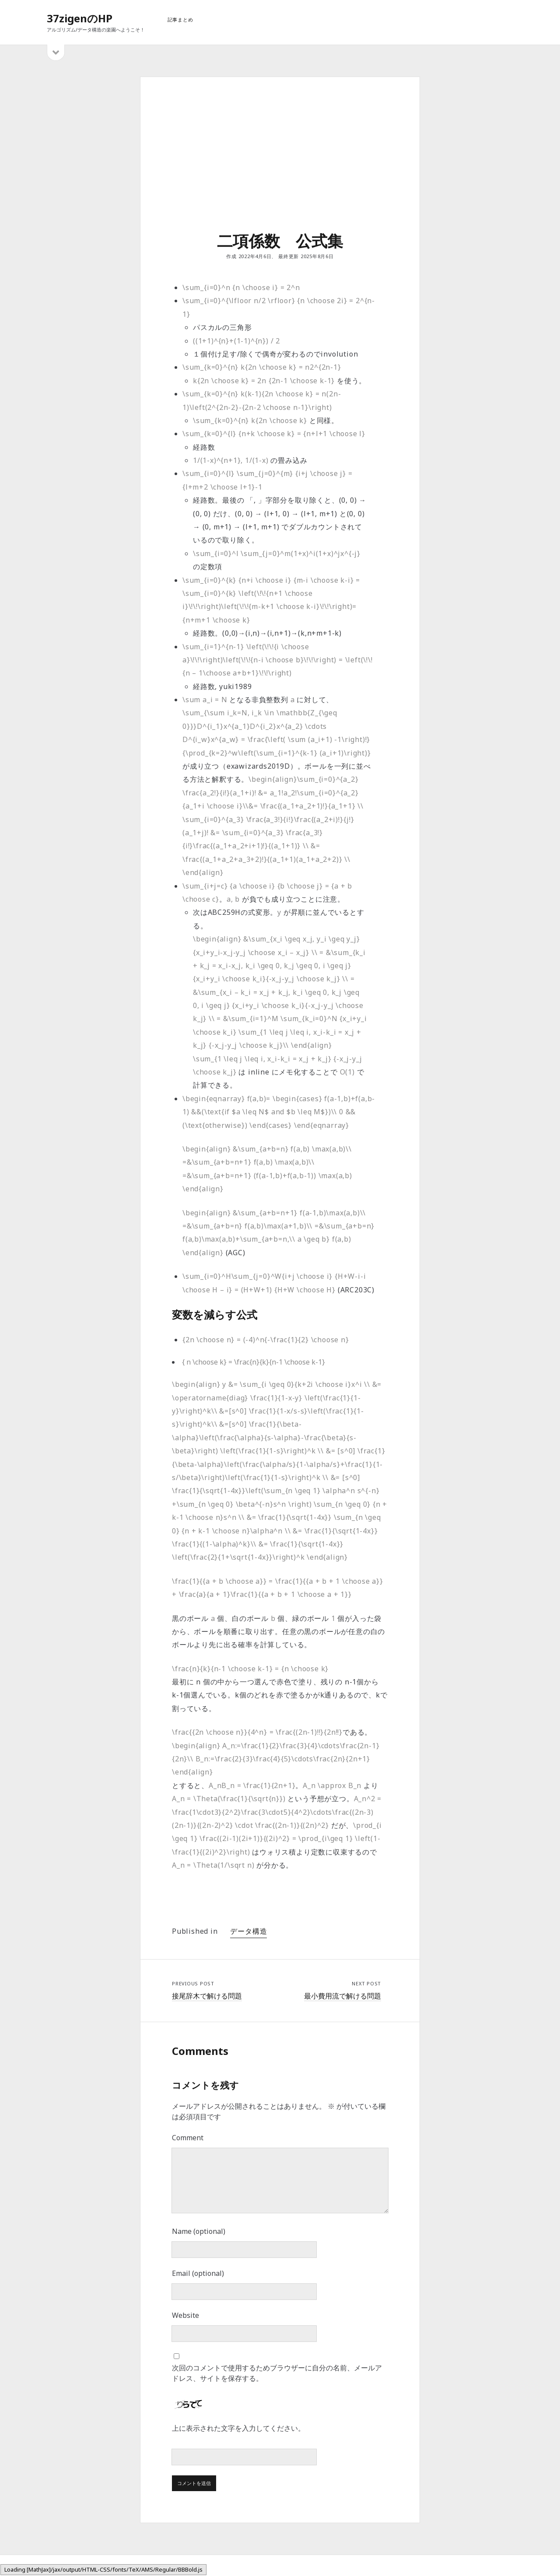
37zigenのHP (79, 18)
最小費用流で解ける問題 (342, 1996)
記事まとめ (180, 19)
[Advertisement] (280, 163)
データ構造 (248, 1931)
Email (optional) (198, 2273)
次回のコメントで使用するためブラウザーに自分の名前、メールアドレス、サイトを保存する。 (277, 2373)
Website (185, 2315)
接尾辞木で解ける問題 (207, 1996)
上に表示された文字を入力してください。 (238, 2428)
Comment (187, 2137)
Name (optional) (198, 2231)
